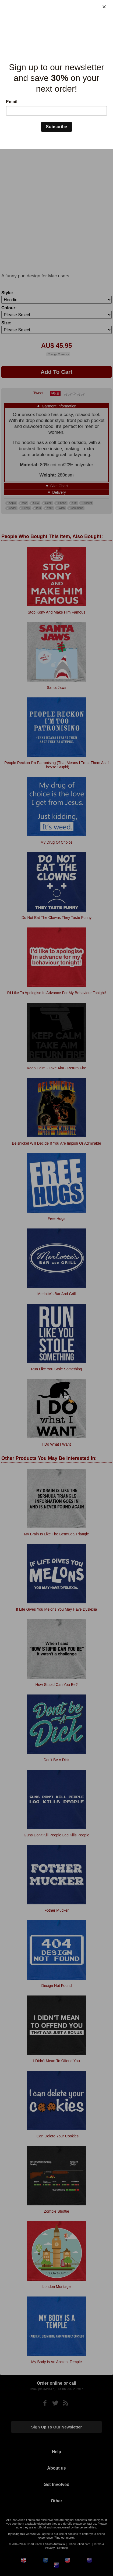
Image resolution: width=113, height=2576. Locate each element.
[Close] (104, 7)
